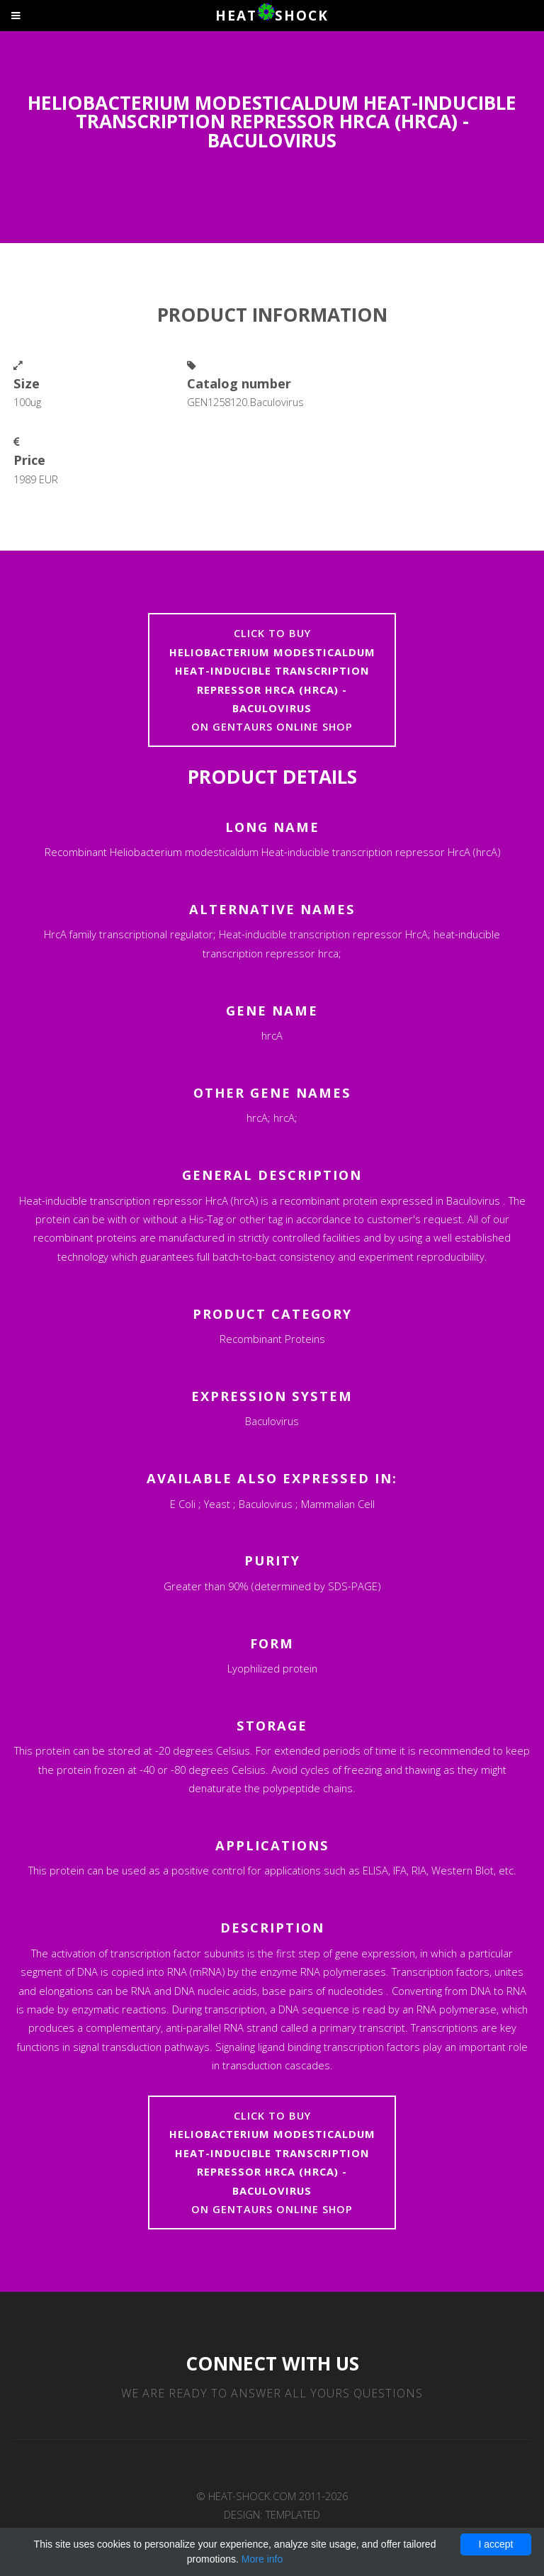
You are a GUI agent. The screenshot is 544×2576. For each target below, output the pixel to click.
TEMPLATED (293, 2514)
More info (262, 2559)
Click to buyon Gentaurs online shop (272, 679)
